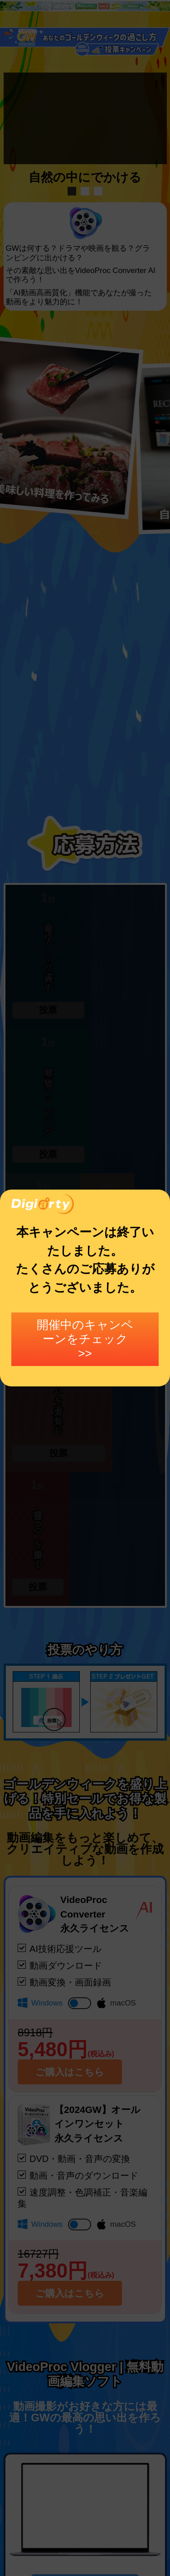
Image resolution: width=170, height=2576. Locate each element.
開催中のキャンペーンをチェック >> (85, 1339)
